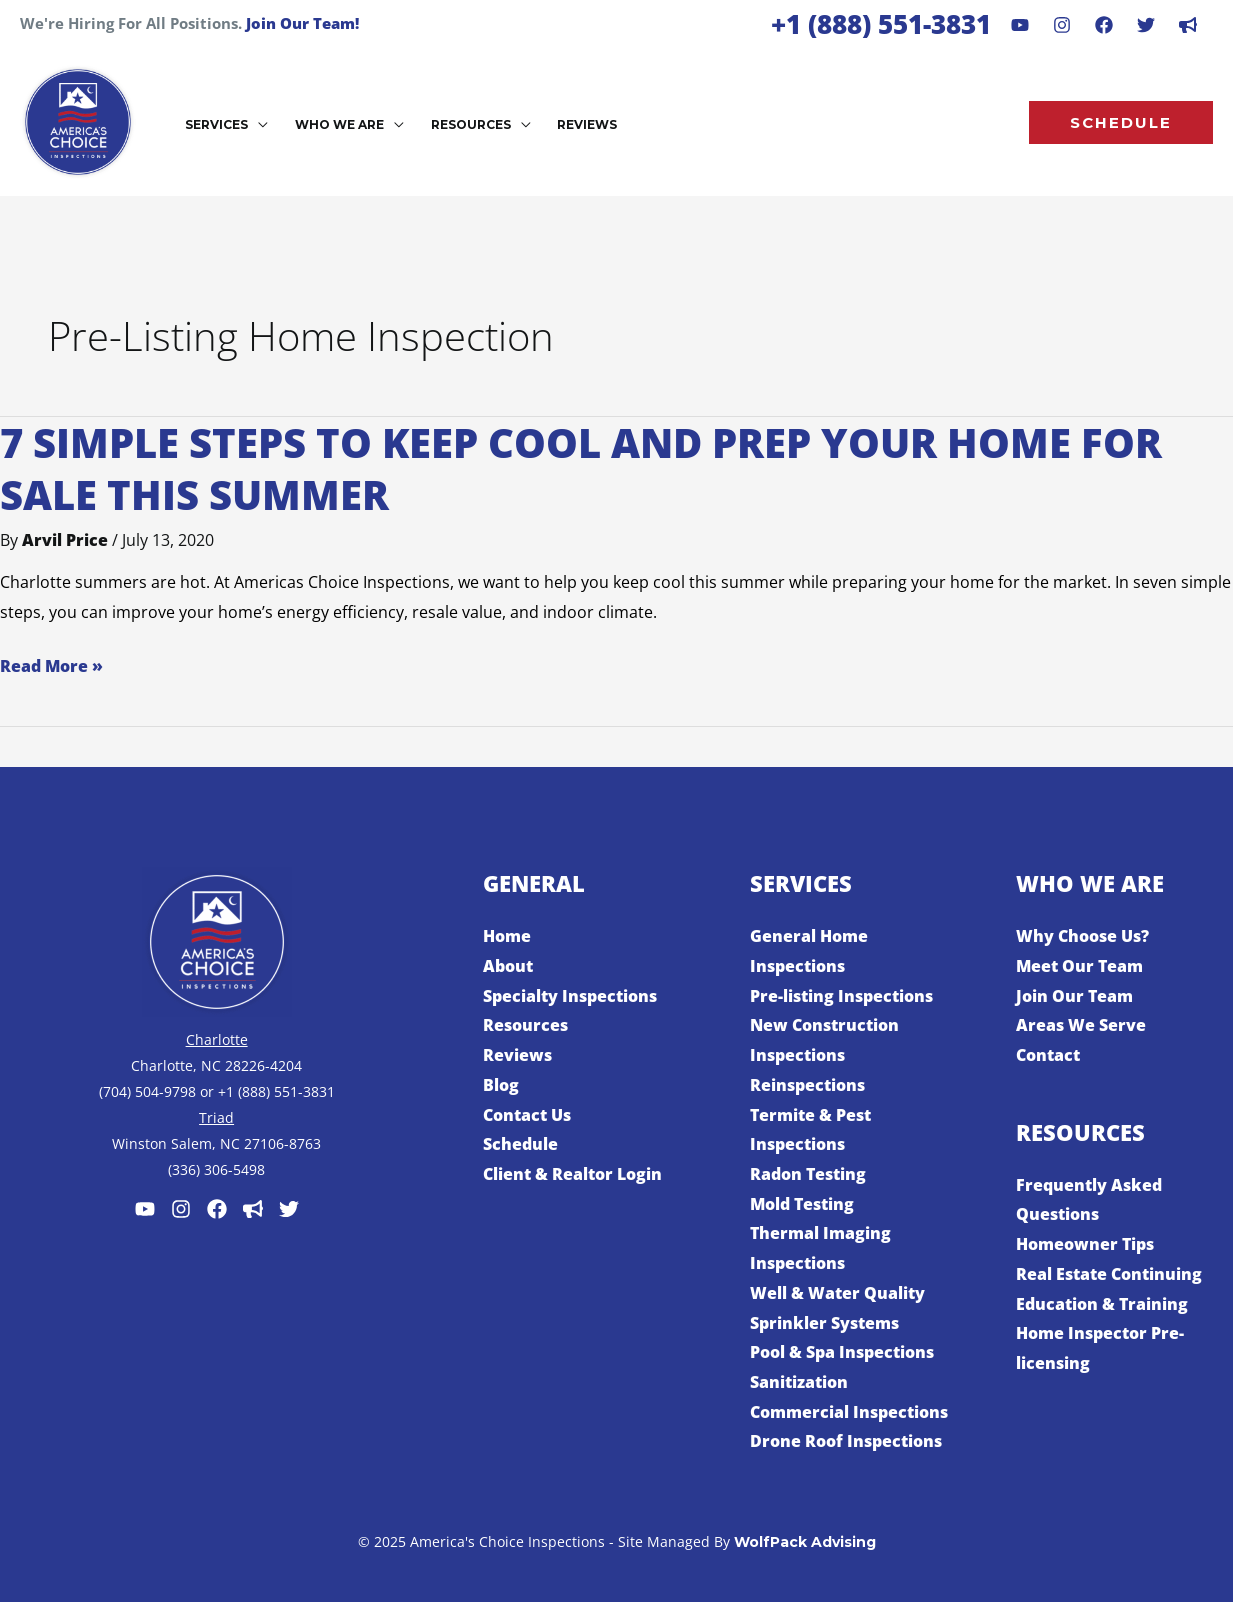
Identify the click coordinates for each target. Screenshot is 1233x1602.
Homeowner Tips (1085, 1244)
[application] (257, 125)
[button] (1121, 122)
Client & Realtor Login (572, 1174)
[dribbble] (1188, 25)
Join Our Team (1074, 996)
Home (507, 936)
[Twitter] (289, 1209)
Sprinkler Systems (824, 1323)
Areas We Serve (1081, 1025)
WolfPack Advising (805, 1542)
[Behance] (1146, 25)
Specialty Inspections (570, 996)
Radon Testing (808, 1174)
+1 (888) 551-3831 (881, 24)
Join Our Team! (302, 23)
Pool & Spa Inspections (842, 1352)
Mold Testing (802, 1204)
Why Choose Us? (1082, 936)
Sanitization (799, 1382)
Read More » (51, 667)
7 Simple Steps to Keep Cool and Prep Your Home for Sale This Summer (581, 468)
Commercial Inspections (849, 1412)
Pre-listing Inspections (841, 996)
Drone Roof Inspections (846, 1441)
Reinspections (807, 1085)
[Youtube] (1020, 25)
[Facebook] (1104, 25)
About (508, 966)
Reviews (517, 1055)
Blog (501, 1085)
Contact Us (527, 1115)
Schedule (520, 1144)
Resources (525, 1025)
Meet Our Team (1079, 966)
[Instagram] (1062, 25)
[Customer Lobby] (253, 1209)
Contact (1048, 1055)
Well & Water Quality (837, 1293)
